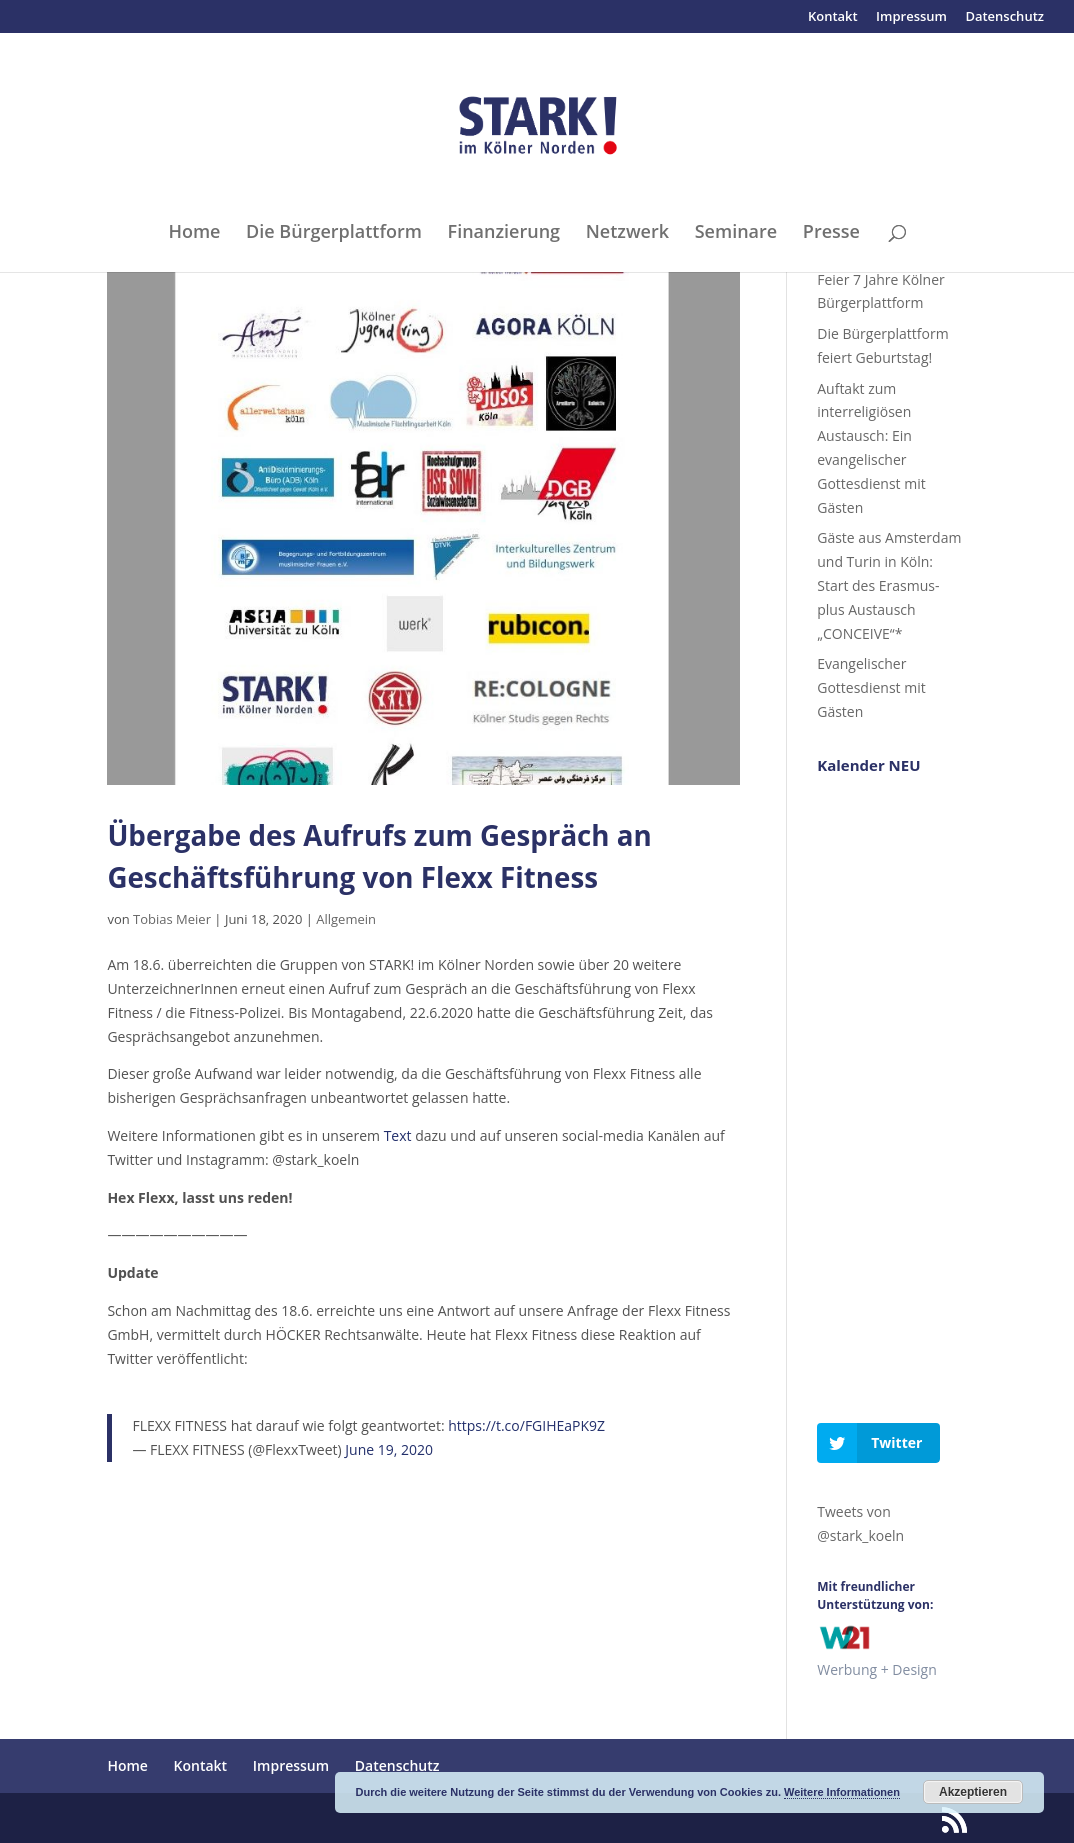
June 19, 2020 (389, 1449)
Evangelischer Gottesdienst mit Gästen (871, 687)
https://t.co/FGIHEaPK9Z (526, 1425)
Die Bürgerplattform (334, 233)
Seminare (736, 233)
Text (398, 1135)
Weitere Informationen (842, 1792)
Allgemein (346, 919)
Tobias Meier (172, 919)
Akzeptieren (973, 1792)
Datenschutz (1004, 17)
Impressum (911, 17)
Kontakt (833, 17)
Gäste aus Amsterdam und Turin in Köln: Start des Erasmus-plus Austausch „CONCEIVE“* (889, 585)
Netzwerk (627, 233)
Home (194, 233)
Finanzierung (504, 233)
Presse (831, 233)
